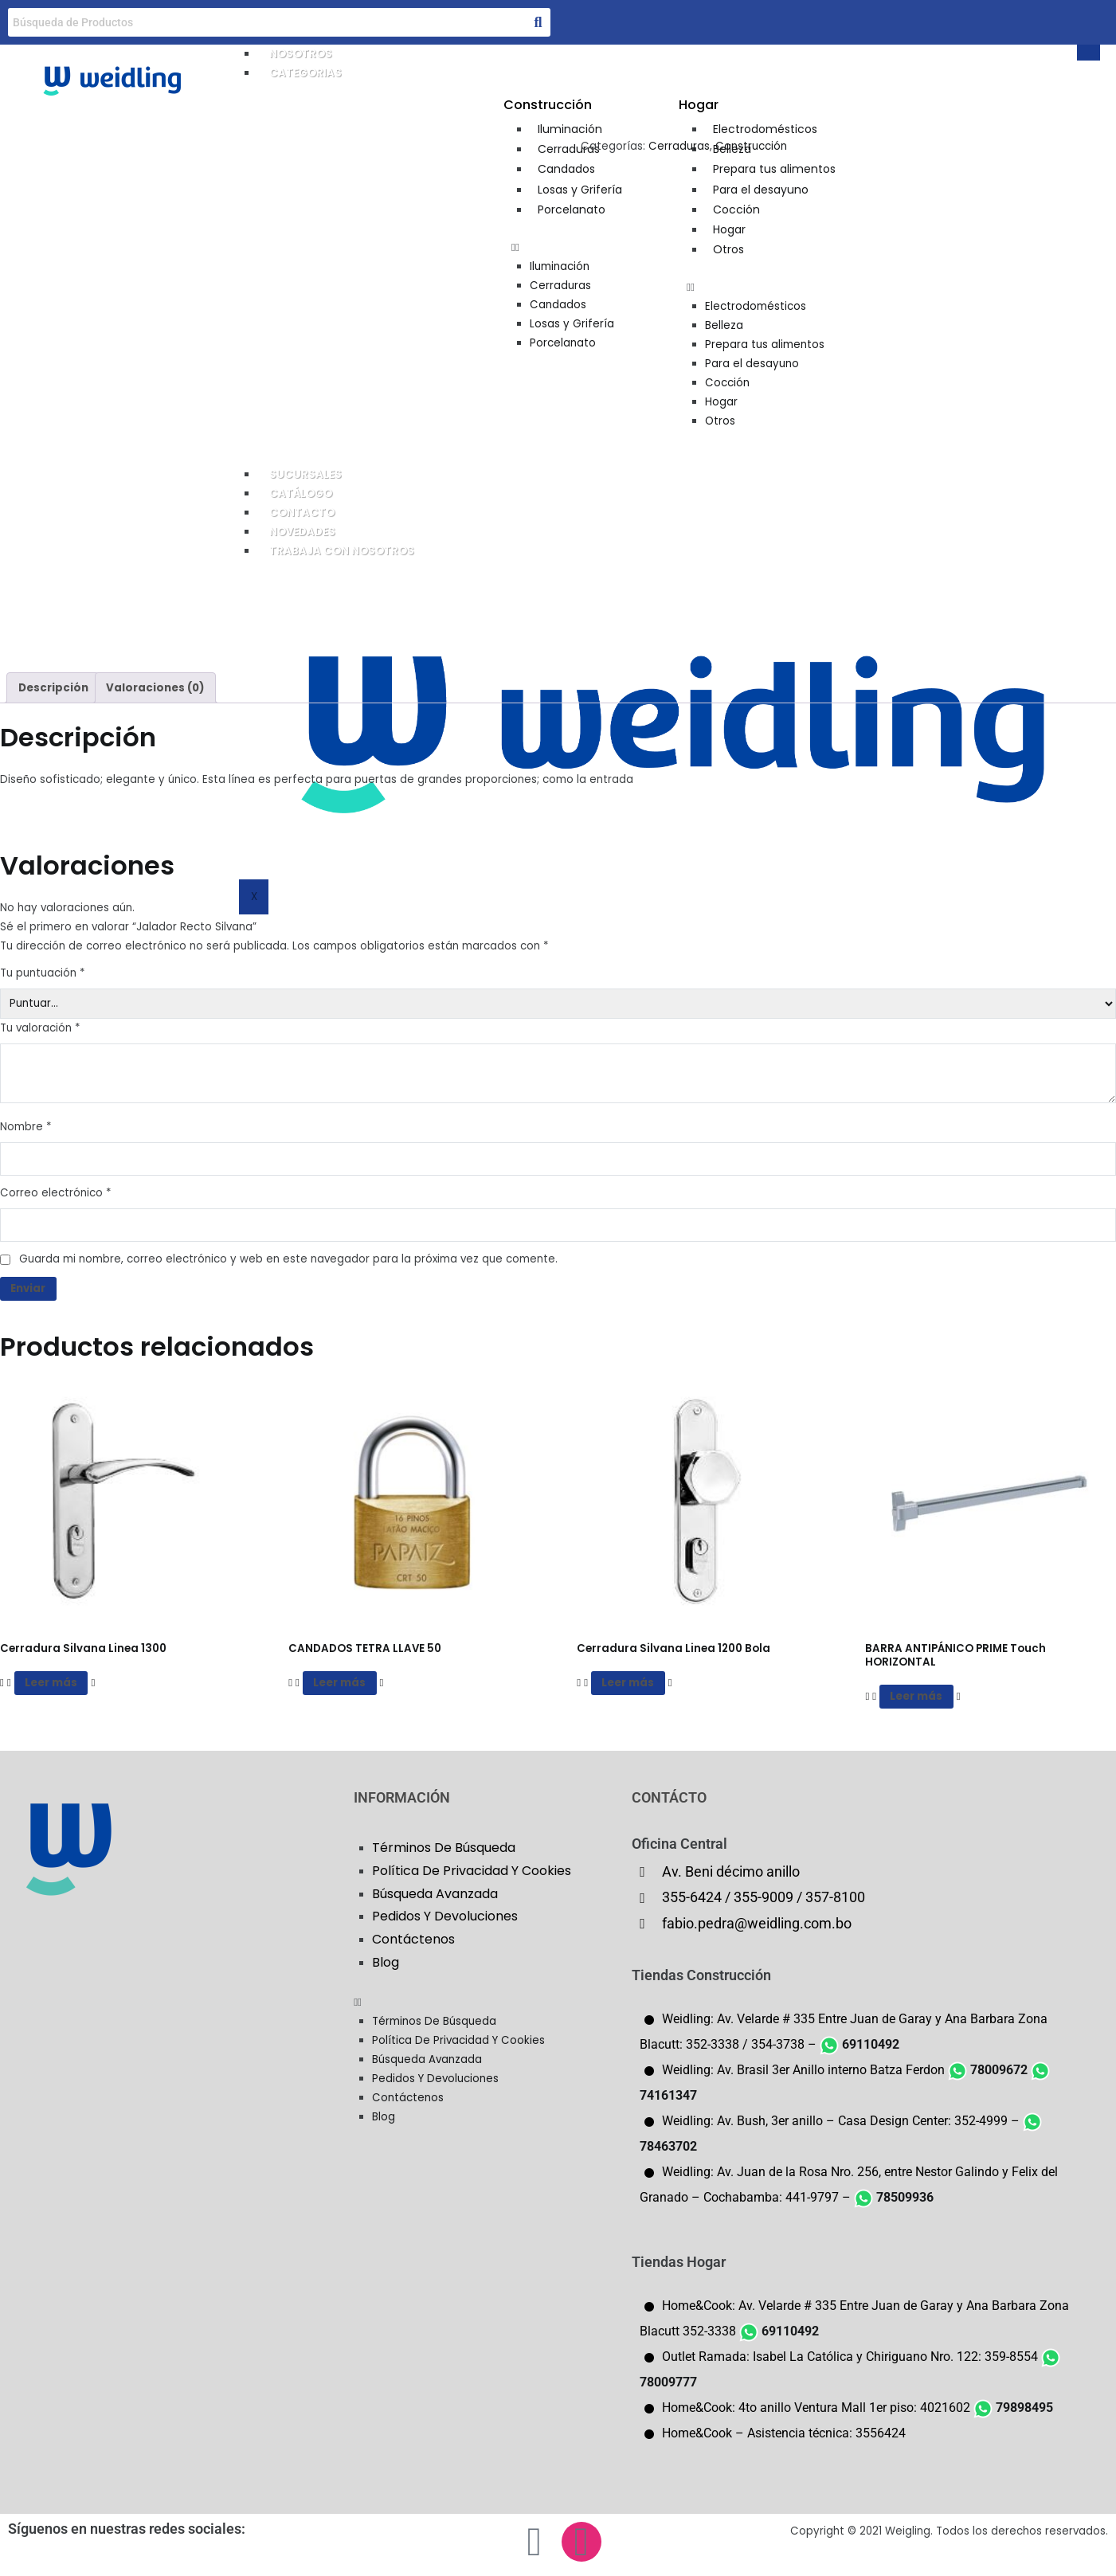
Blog (385, 1962)
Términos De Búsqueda (443, 1847)
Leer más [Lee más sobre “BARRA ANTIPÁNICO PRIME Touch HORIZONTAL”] (916, 1696)
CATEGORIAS (305, 72)
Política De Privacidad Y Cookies (471, 1871)
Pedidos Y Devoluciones (445, 1916)
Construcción (751, 146)
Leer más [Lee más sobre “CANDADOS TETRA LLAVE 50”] (339, 1682)
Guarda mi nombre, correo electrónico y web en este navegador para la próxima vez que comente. (288, 1258)
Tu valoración (40, 1027)
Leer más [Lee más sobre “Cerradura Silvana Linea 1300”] (51, 1682)
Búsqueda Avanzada (435, 1894)
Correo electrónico (55, 1192)
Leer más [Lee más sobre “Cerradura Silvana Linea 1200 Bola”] (627, 1682)
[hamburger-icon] (1088, 53)
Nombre (25, 1126)
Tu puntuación (42, 973)
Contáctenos (413, 1939)
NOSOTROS (300, 53)
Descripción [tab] (53, 687)
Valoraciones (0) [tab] (155, 687)
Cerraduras (679, 146)
